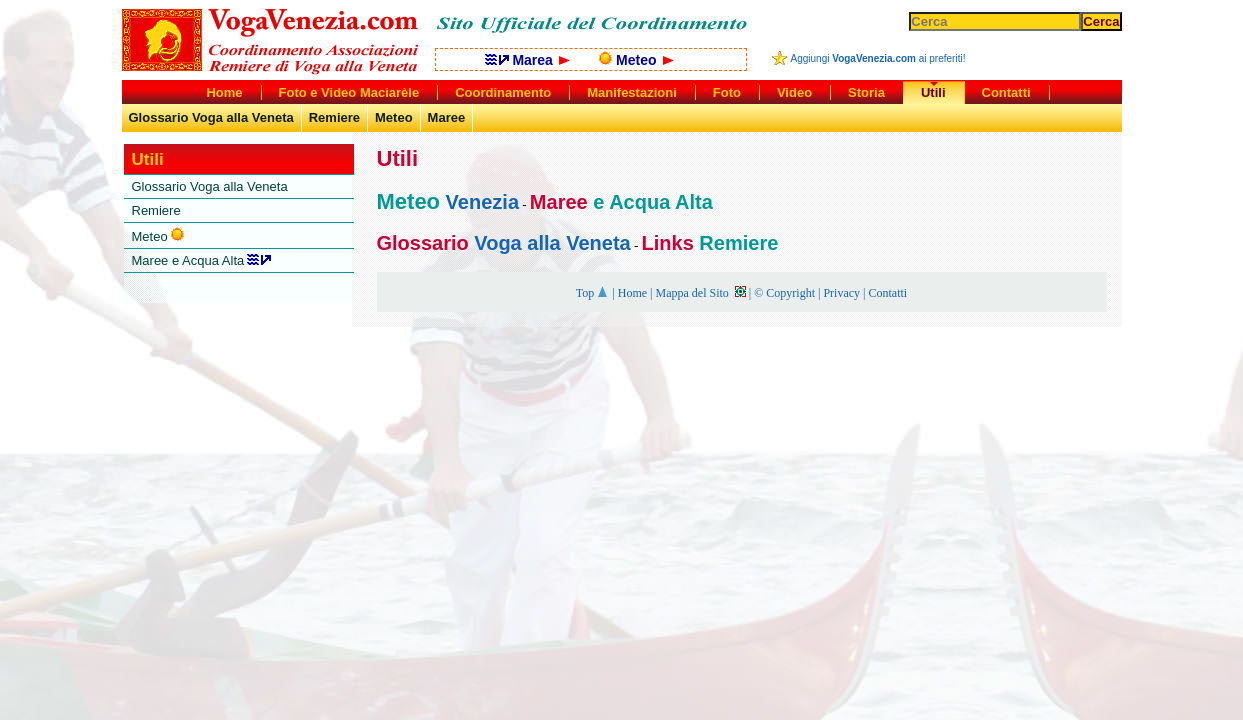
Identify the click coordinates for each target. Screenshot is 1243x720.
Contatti (887, 293)
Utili (933, 92)
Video (794, 92)
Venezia (479, 202)
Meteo (636, 60)
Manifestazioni (632, 92)
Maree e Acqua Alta (202, 260)
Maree (447, 117)
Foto (727, 92)
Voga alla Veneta (550, 243)
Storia (866, 92)
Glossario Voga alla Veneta (211, 117)
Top (593, 293)
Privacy (841, 293)
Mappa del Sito (700, 293)
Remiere (334, 117)
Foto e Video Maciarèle (349, 92)
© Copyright (784, 293)
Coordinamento (503, 92)
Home (632, 293)
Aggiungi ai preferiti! (878, 58)
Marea (527, 60)
